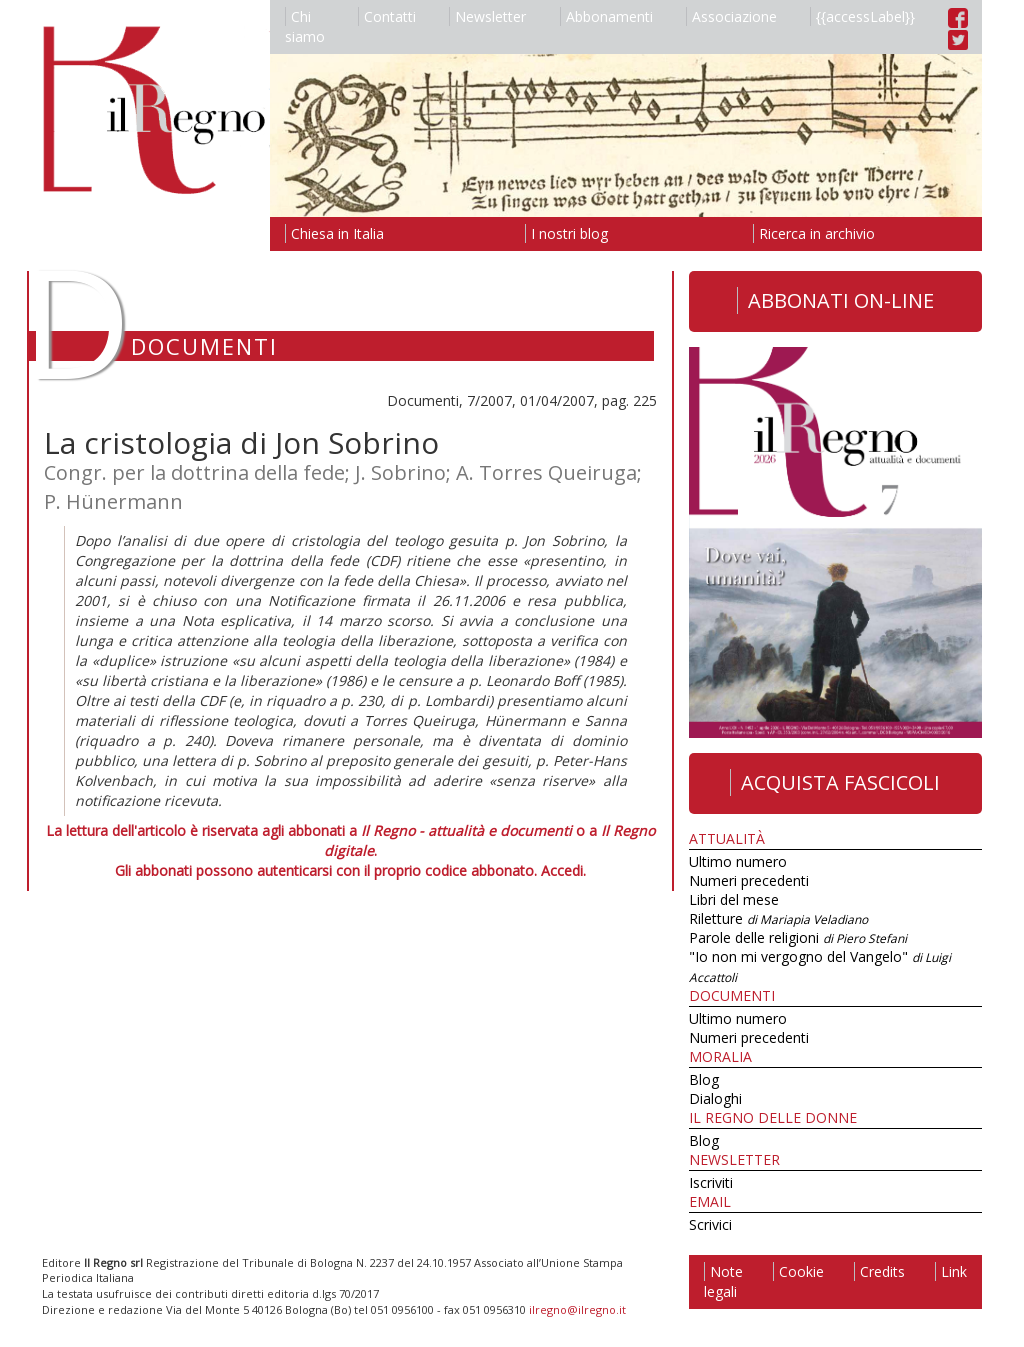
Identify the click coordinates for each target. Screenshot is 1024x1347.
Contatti (387, 16)
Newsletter (487, 16)
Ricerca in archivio (814, 233)
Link (951, 1271)
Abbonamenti (606, 16)
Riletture (778, 918)
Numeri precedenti (749, 880)
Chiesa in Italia (334, 233)
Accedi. (563, 870)
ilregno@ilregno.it (577, 1309)
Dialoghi (715, 1098)
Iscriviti (711, 1182)
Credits (879, 1271)
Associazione (731, 16)
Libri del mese (734, 899)
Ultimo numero (738, 861)
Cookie (798, 1271)
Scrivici (710, 1224)
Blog (704, 1079)
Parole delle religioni (798, 937)
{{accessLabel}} (862, 16)
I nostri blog (566, 233)
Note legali (723, 1281)
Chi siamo (305, 26)
